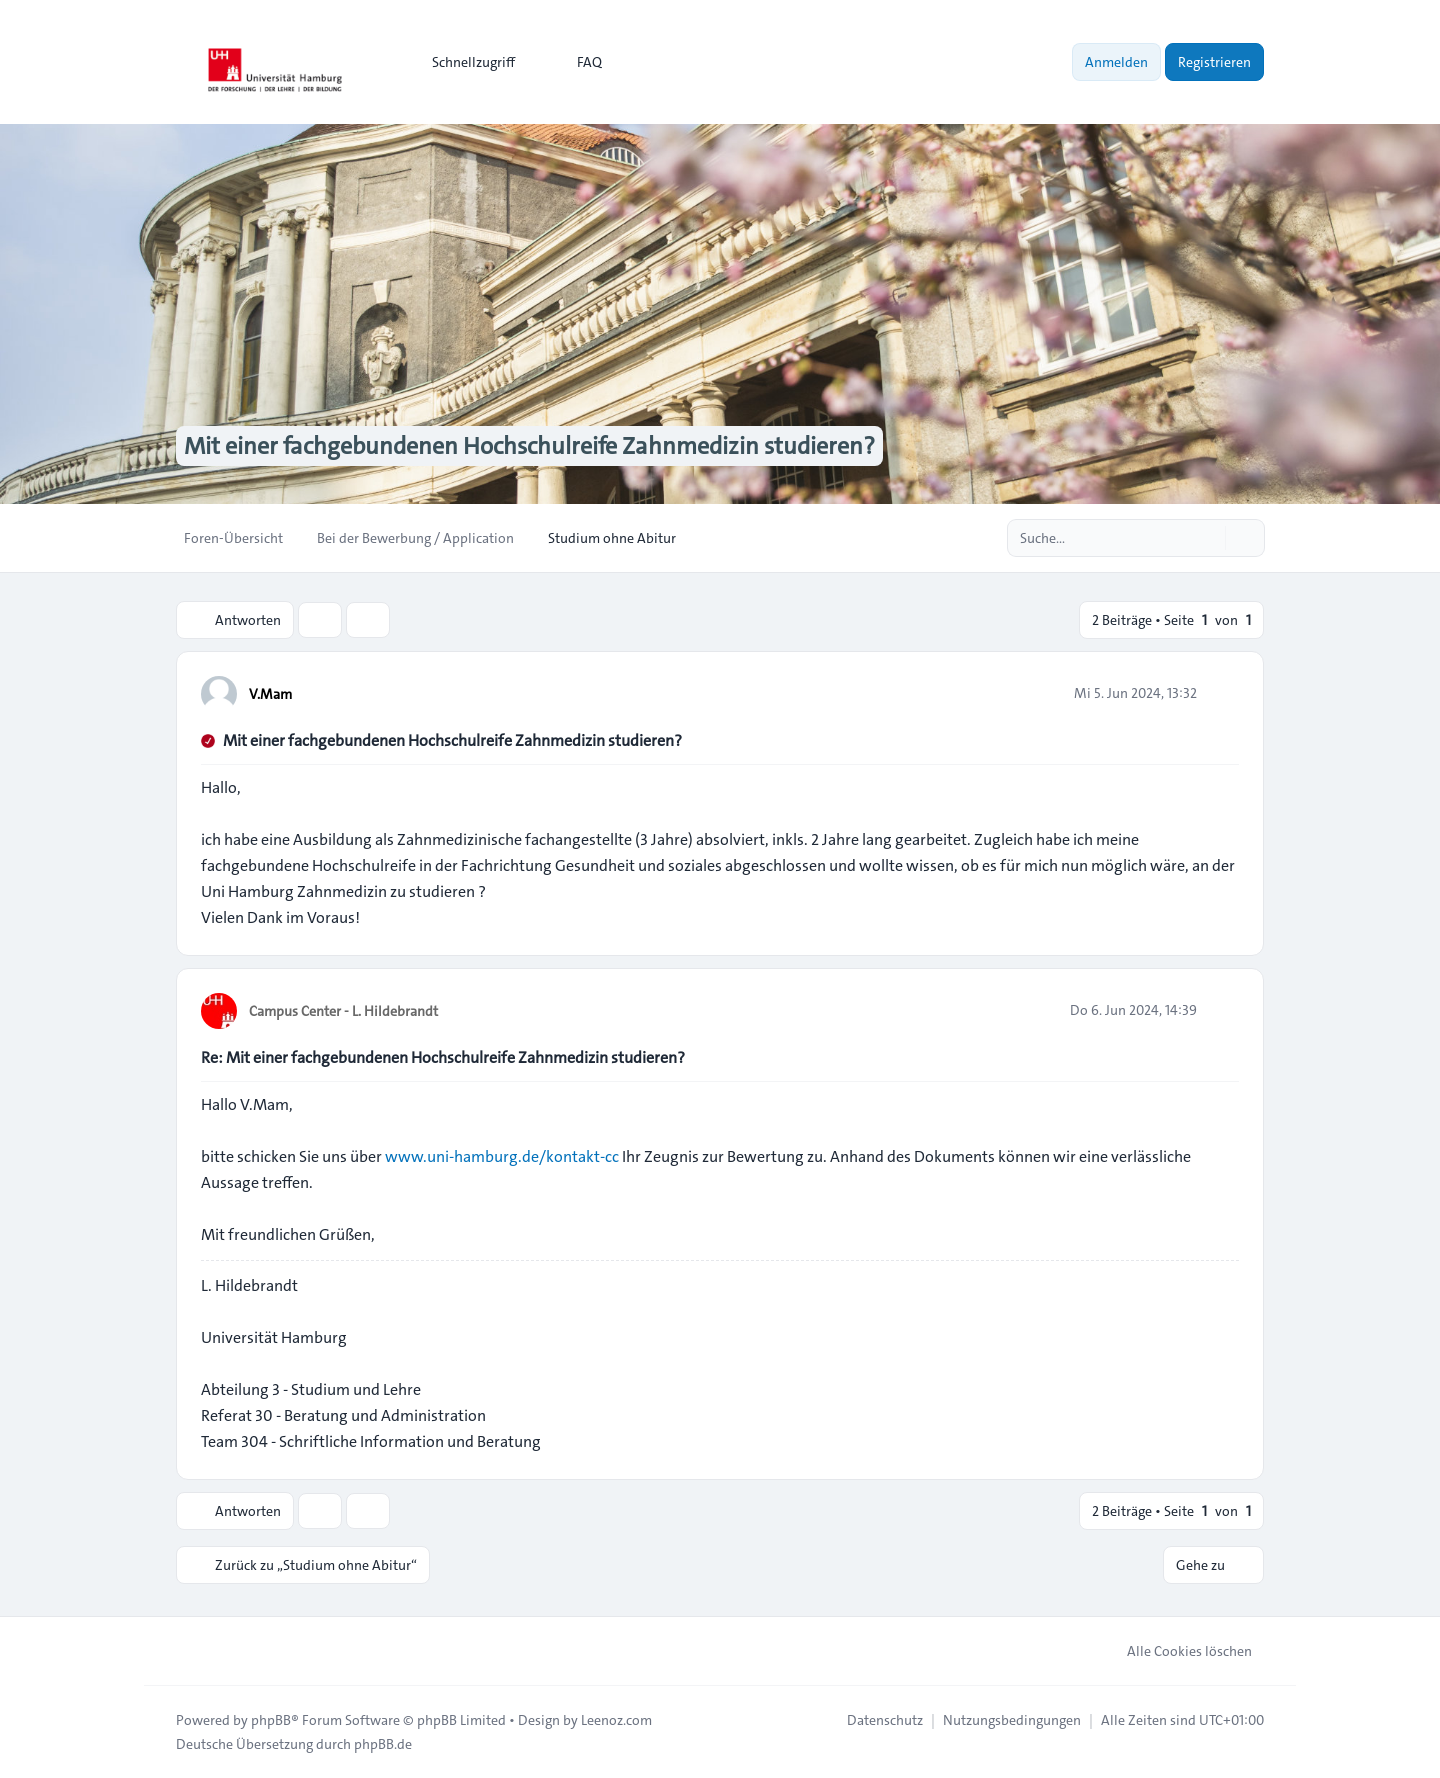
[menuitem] (464, 62)
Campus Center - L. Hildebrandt (343, 1011)
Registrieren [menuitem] (1214, 62)
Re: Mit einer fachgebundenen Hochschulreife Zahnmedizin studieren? (443, 1057)
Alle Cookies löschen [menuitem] (1176, 1651)
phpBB (271, 1720)
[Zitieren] (1222, 693)
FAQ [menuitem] (576, 62)
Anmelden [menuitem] (1116, 62)
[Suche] (1208, 538)
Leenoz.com (616, 1720)
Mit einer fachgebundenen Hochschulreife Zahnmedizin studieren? (452, 740)
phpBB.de (383, 1744)
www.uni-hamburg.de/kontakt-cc (502, 1156)
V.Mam (270, 694)
